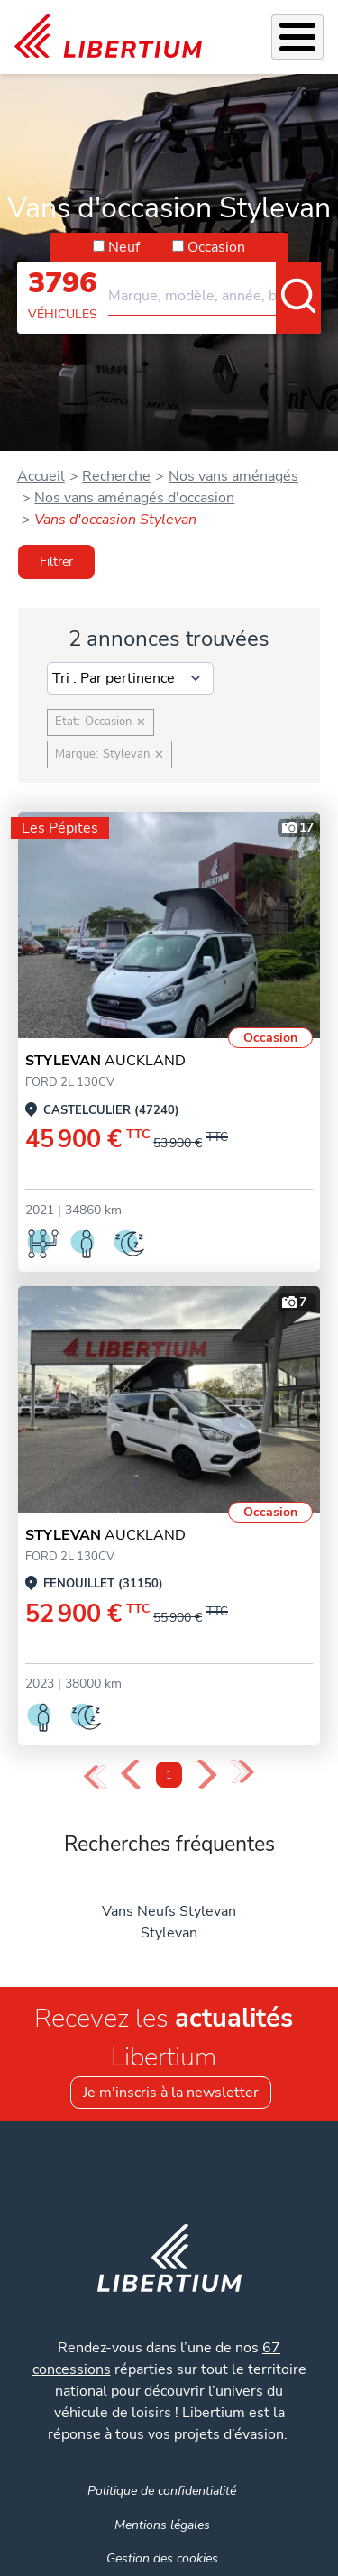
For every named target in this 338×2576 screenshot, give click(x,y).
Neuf (124, 247)
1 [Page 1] (169, 1775)
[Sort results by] (130, 678)
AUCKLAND (105, 1061)
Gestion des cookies (162, 2558)
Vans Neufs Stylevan (169, 1911)
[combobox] (214, 289)
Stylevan (169, 1933)
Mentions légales (162, 2525)
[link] (108, 37)
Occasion (216, 247)
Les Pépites (60, 828)
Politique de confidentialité (161, 2490)
